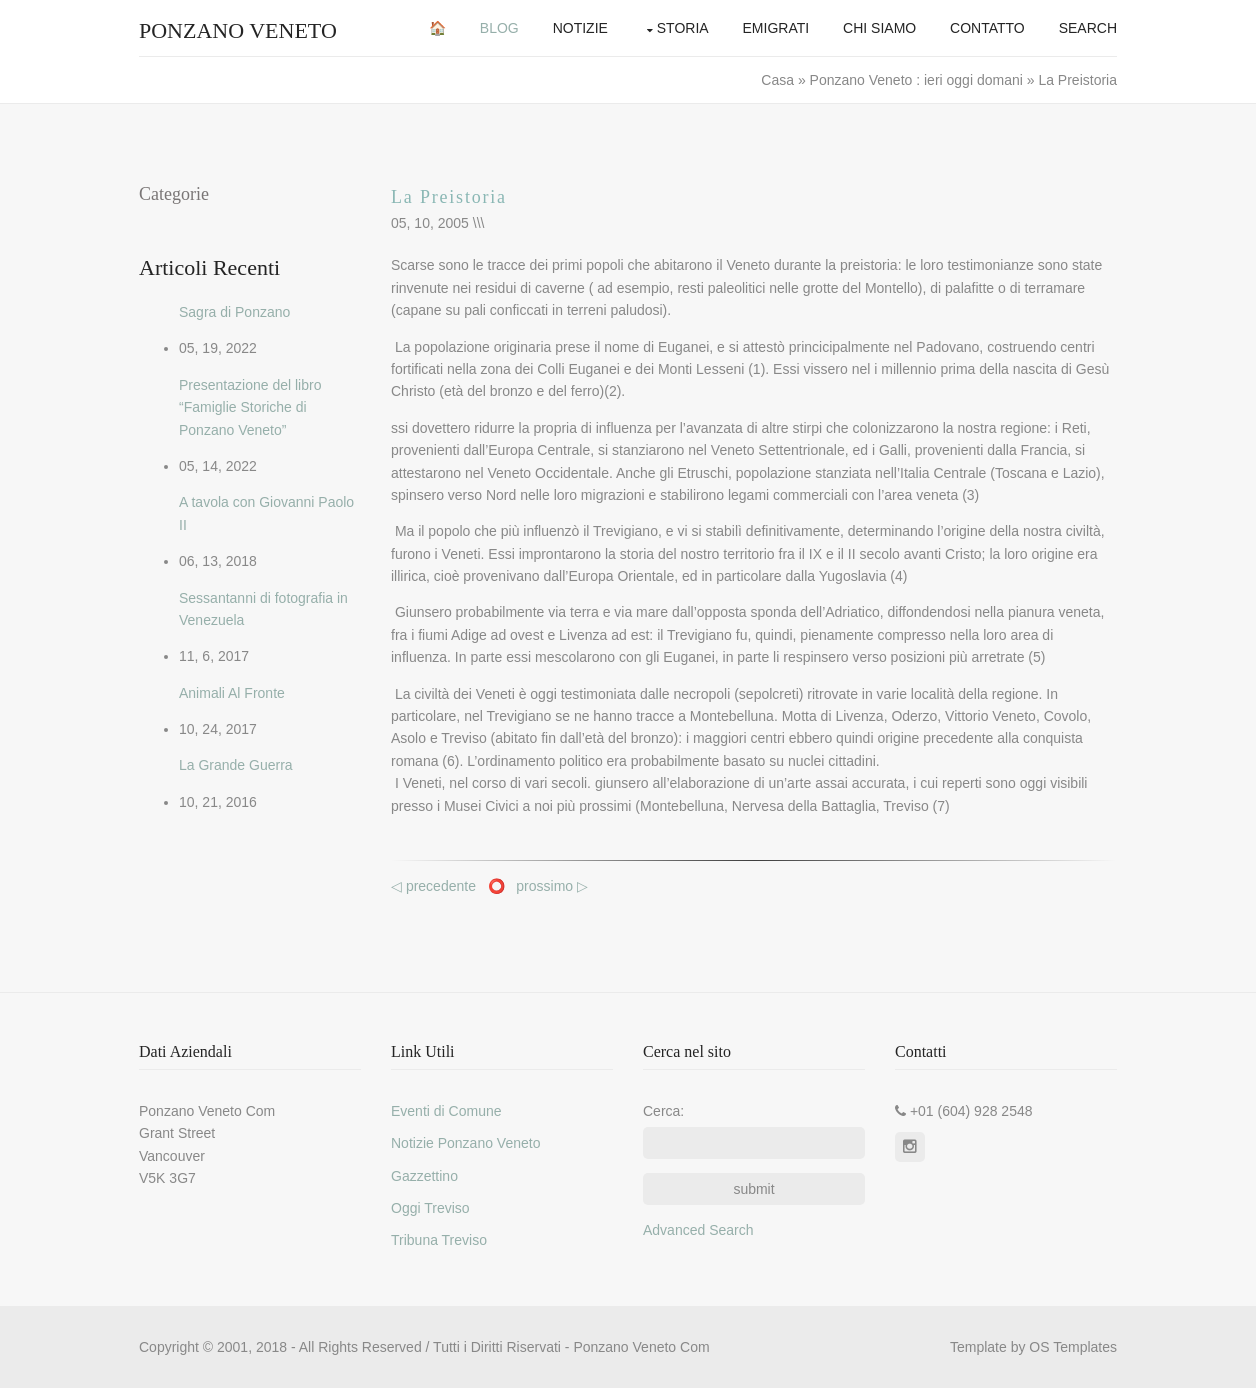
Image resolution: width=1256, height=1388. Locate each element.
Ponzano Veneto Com (641, 1347)
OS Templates (1073, 1347)
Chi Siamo (879, 28)
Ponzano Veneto (238, 30)
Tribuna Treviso (439, 1240)
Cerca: (663, 1111)
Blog (499, 28)
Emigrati (776, 28)
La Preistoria (449, 197)
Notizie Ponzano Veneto (465, 1143)
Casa (779, 80)
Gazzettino (424, 1176)
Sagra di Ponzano (234, 312)
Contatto (987, 28)
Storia (683, 28)
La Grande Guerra (236, 765)
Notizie (580, 28)
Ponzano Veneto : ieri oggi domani (916, 80)
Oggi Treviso (430, 1208)
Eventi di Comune (446, 1111)
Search (1088, 28)
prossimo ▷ (552, 886)
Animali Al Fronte (232, 693)
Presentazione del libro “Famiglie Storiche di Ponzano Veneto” (250, 407)
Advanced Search (698, 1230)
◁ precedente (435, 886)
